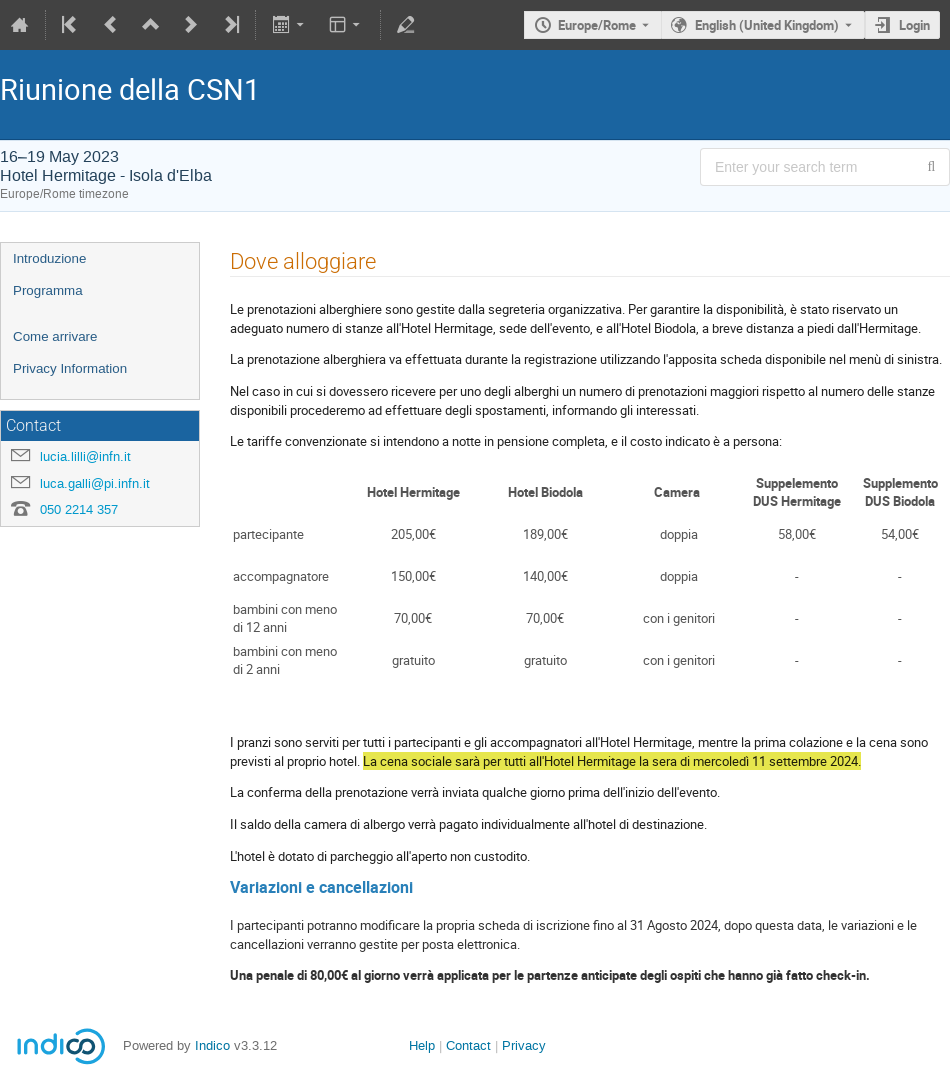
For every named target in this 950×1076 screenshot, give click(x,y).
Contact (468, 1045)
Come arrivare (55, 336)
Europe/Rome (597, 25)
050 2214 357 (79, 509)
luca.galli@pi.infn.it (95, 483)
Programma (48, 290)
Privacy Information (70, 368)
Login (914, 25)
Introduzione (49, 258)
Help (422, 1045)
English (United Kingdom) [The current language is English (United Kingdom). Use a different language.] (767, 25)
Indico (212, 1045)
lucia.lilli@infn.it (85, 456)
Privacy (524, 1045)
